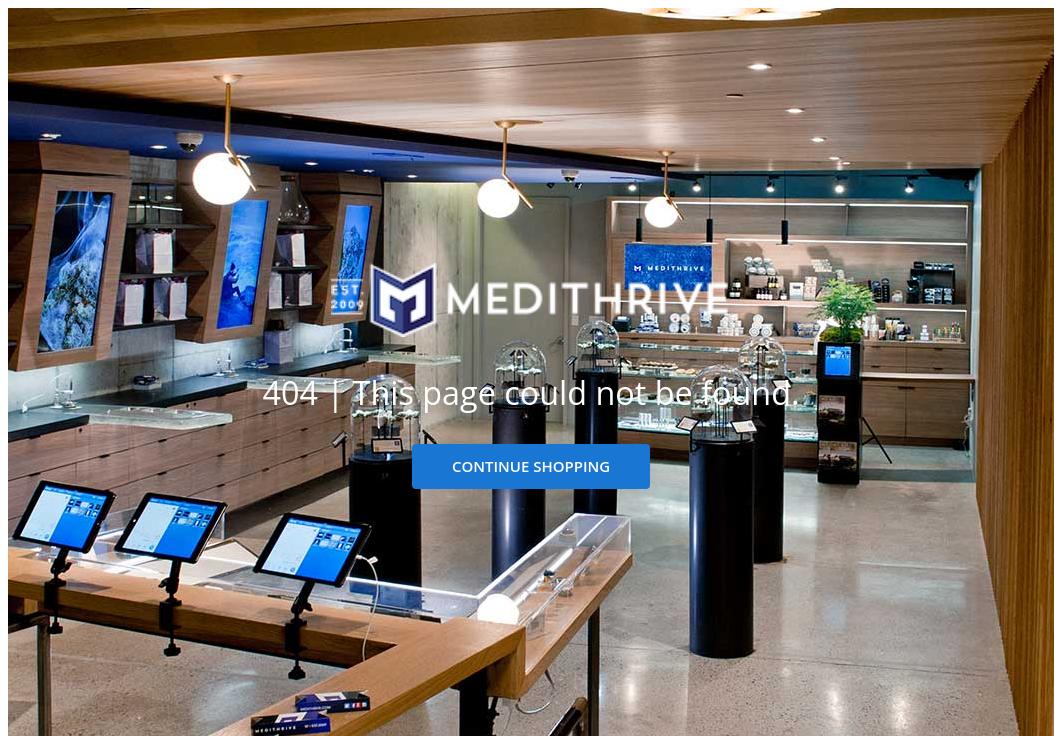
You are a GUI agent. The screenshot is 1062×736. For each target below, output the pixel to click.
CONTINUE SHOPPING (531, 466)
